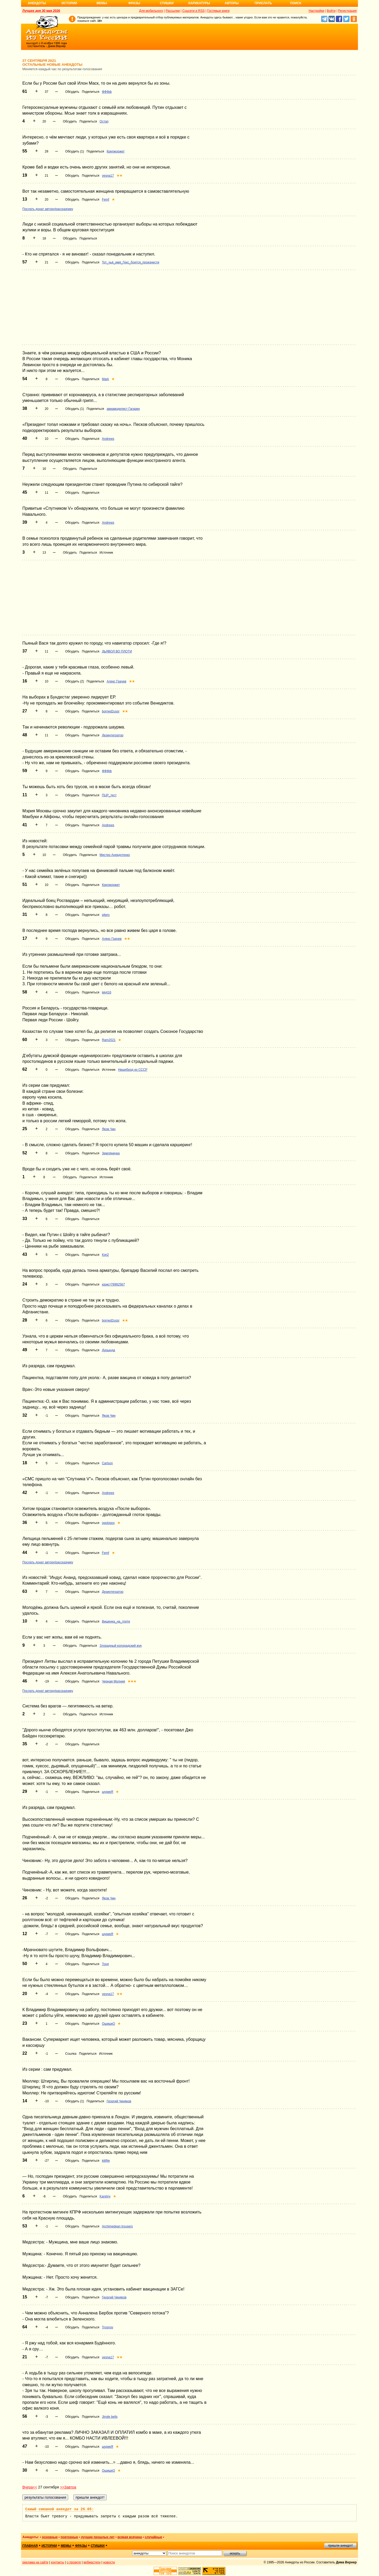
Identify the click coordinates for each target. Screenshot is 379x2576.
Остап (103, 121)
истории (49, 2546)
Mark (105, 379)
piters (105, 915)
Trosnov (107, 2327)
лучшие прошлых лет (97, 2537)
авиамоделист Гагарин (123, 409)
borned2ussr (110, 711)
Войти (331, 11)
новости (109, 2562)
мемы (66, 2546)
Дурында (108, 1350)
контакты (57, 2562)
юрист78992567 (113, 1284)
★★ (119, 175)
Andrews (108, 439)
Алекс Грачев (116, 681)
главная (30, 2546)
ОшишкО (108, 2024)
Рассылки (173, 11)
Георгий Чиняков (119, 2101)
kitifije (106, 2160)
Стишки (166, 3)
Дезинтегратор (112, 735)
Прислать (263, 3)
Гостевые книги (218, 11)
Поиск (295, 3)
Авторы (232, 3)
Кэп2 (105, 1255)
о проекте (74, 2562)
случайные (153, 2537)
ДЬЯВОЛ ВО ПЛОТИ (117, 651)
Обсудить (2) (74, 681)
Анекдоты (37, 3)
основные (50, 2537)
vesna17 (108, 175)
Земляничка (110, 1153)
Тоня (105, 1964)
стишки (97, 2546)
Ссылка (70, 2053)
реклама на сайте (35, 2562)
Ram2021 (109, 1040)
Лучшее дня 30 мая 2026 (41, 11)
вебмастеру (92, 2562)
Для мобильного (151, 11)
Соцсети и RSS (193, 11)
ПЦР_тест (109, 795)
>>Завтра (68, 2487)
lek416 (106, 992)
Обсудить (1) (74, 151)
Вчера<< (29, 2487)
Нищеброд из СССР (132, 1070)
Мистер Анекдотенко (114, 855)
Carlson (107, 1463)
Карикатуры (199, 3)
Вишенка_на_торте (116, 1621)
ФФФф (107, 92)
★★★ (132, 1681)
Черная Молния (113, 1681)
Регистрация (347, 11)
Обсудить (72, 92)
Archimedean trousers (117, 2226)
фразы (81, 2546)
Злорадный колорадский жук (120, 1645)
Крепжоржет (115, 151)
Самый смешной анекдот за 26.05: (59, 2509)
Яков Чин (109, 1129)
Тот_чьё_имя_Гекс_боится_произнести (130, 262)
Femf (105, 199)
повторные (69, 2537)
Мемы (102, 3)
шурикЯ (107, 1792)
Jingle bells (109, 2417)
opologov (108, 1523)
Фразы (134, 3)
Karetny (104, 2196)
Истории (69, 3)
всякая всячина (129, 2537)
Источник (106, 552)
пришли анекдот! (340, 2545)
